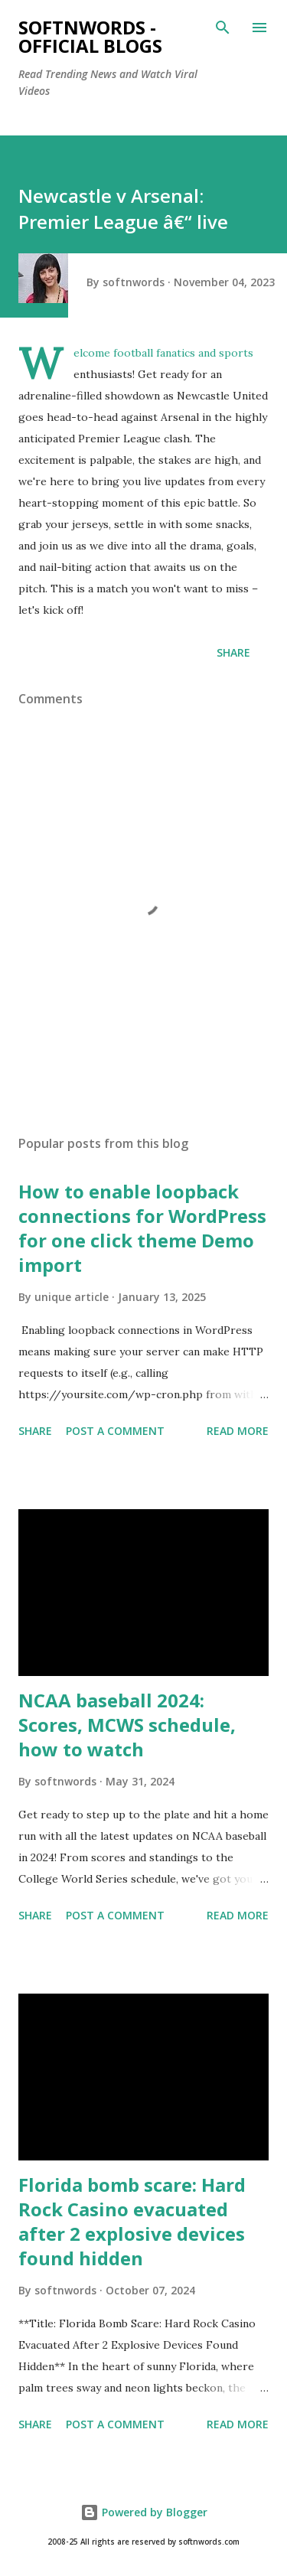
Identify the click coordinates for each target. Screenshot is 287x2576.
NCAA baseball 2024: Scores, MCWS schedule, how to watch (127, 1724)
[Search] (223, 27)
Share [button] (233, 652)
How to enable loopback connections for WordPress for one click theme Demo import (142, 1228)
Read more (238, 1430)
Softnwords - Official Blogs (90, 36)
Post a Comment (115, 1430)
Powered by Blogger (143, 2512)
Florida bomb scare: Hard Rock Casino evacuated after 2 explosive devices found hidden (132, 2221)
